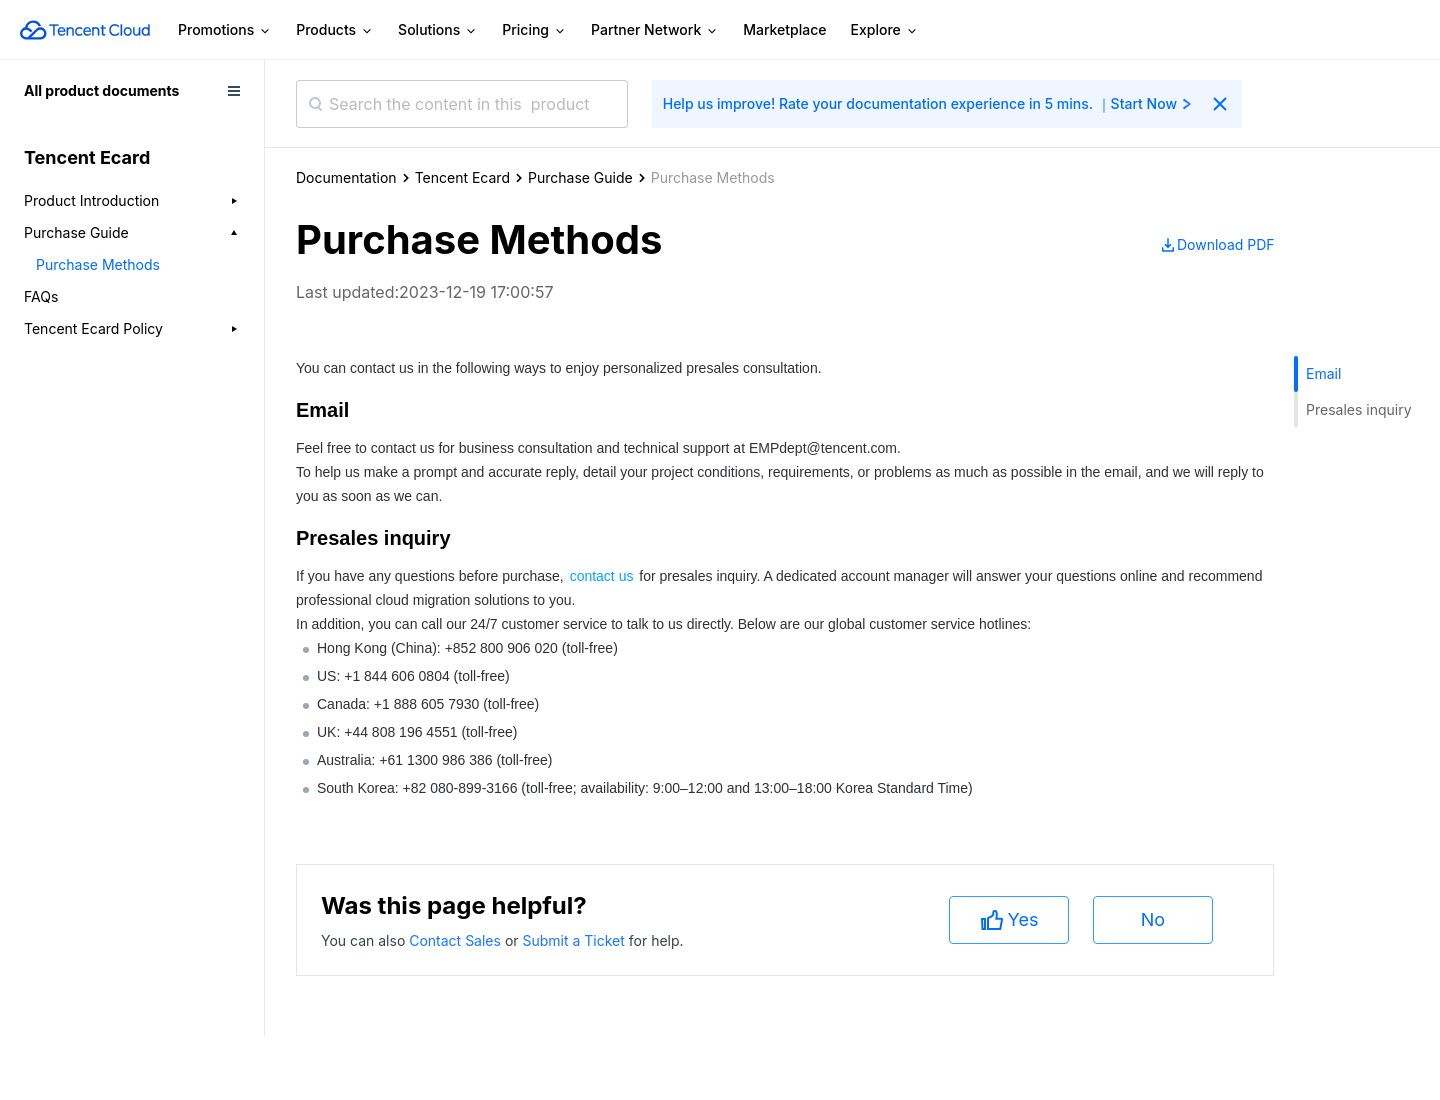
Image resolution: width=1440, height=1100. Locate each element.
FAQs (41, 296)
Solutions (438, 30)
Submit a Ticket (575, 940)
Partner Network (655, 30)
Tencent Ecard (462, 177)
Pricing (534, 30)
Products (335, 30)
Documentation (346, 177)
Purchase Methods (98, 264)
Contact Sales (457, 940)
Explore (885, 30)
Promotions (225, 30)
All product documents (101, 90)
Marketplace (784, 29)
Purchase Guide (580, 177)
